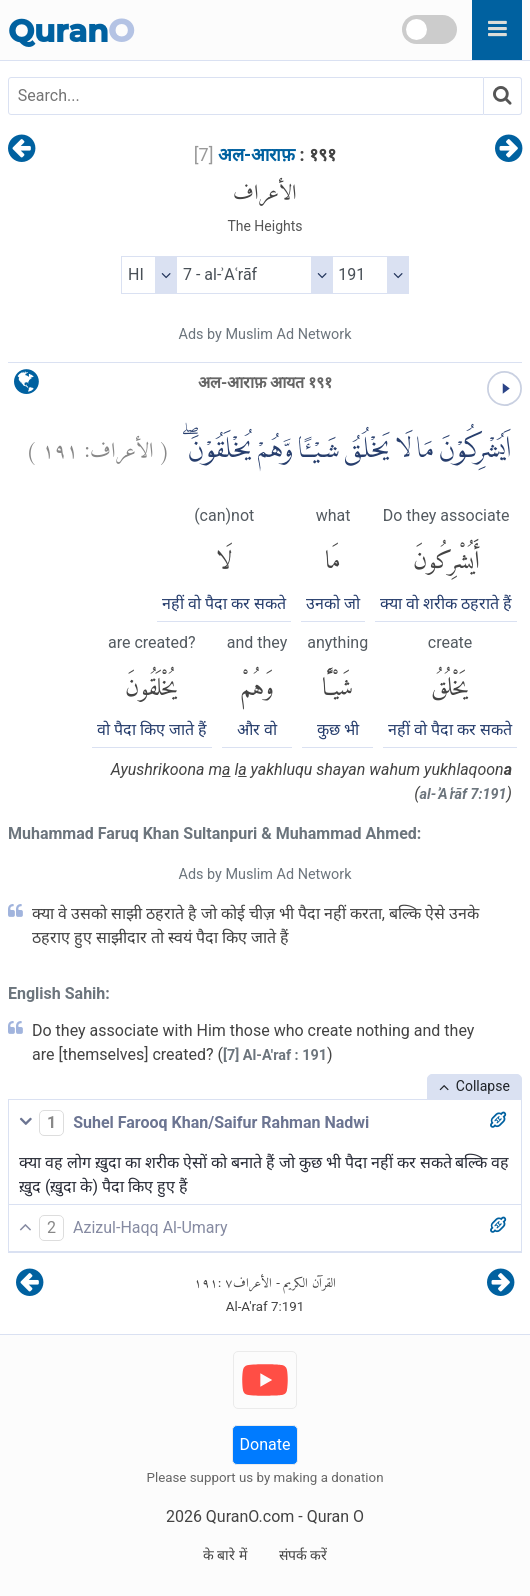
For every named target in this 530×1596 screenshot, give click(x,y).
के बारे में (225, 1555)
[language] (26, 386)
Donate (265, 1444)
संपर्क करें (303, 1555)
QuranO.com (250, 1516)
